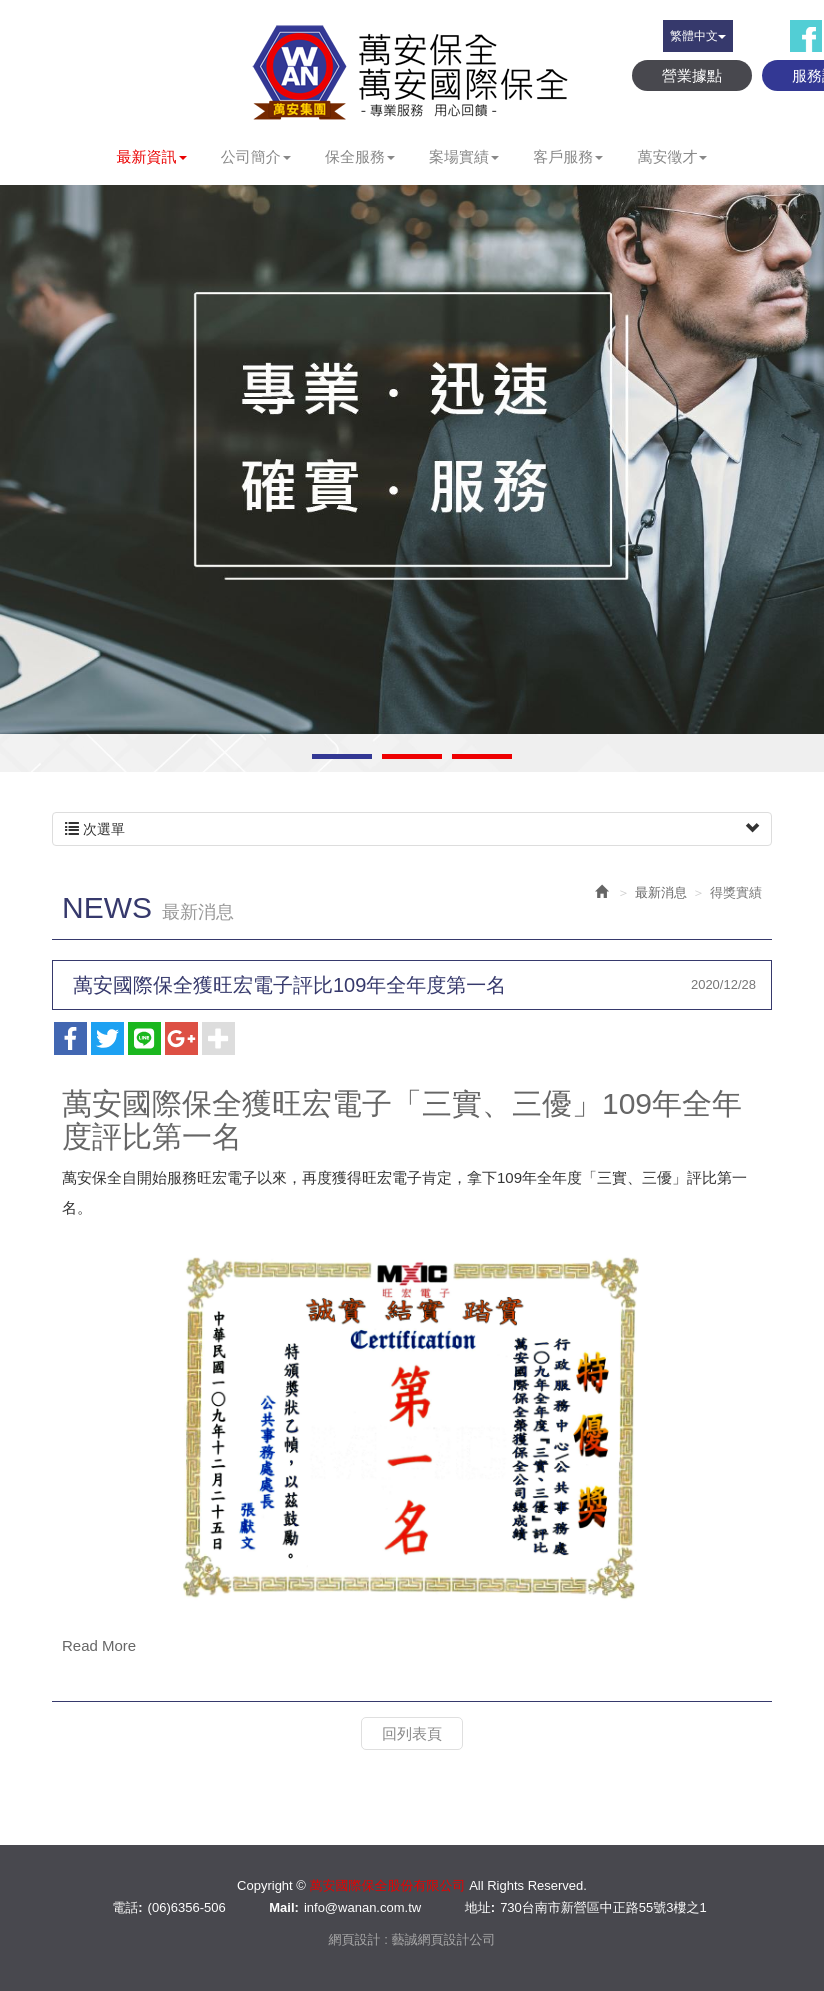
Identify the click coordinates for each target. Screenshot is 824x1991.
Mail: (284, 1907)
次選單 (412, 829)
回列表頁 (412, 1733)
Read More (99, 1645)
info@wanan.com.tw (362, 1907)
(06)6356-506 (187, 1907)
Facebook (806, 36)
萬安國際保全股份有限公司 (412, 72)
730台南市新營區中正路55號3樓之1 (603, 1907)
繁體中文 (698, 36)
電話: (127, 1907)
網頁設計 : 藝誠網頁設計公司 (412, 1939)
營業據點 (692, 75)
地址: (480, 1907)
